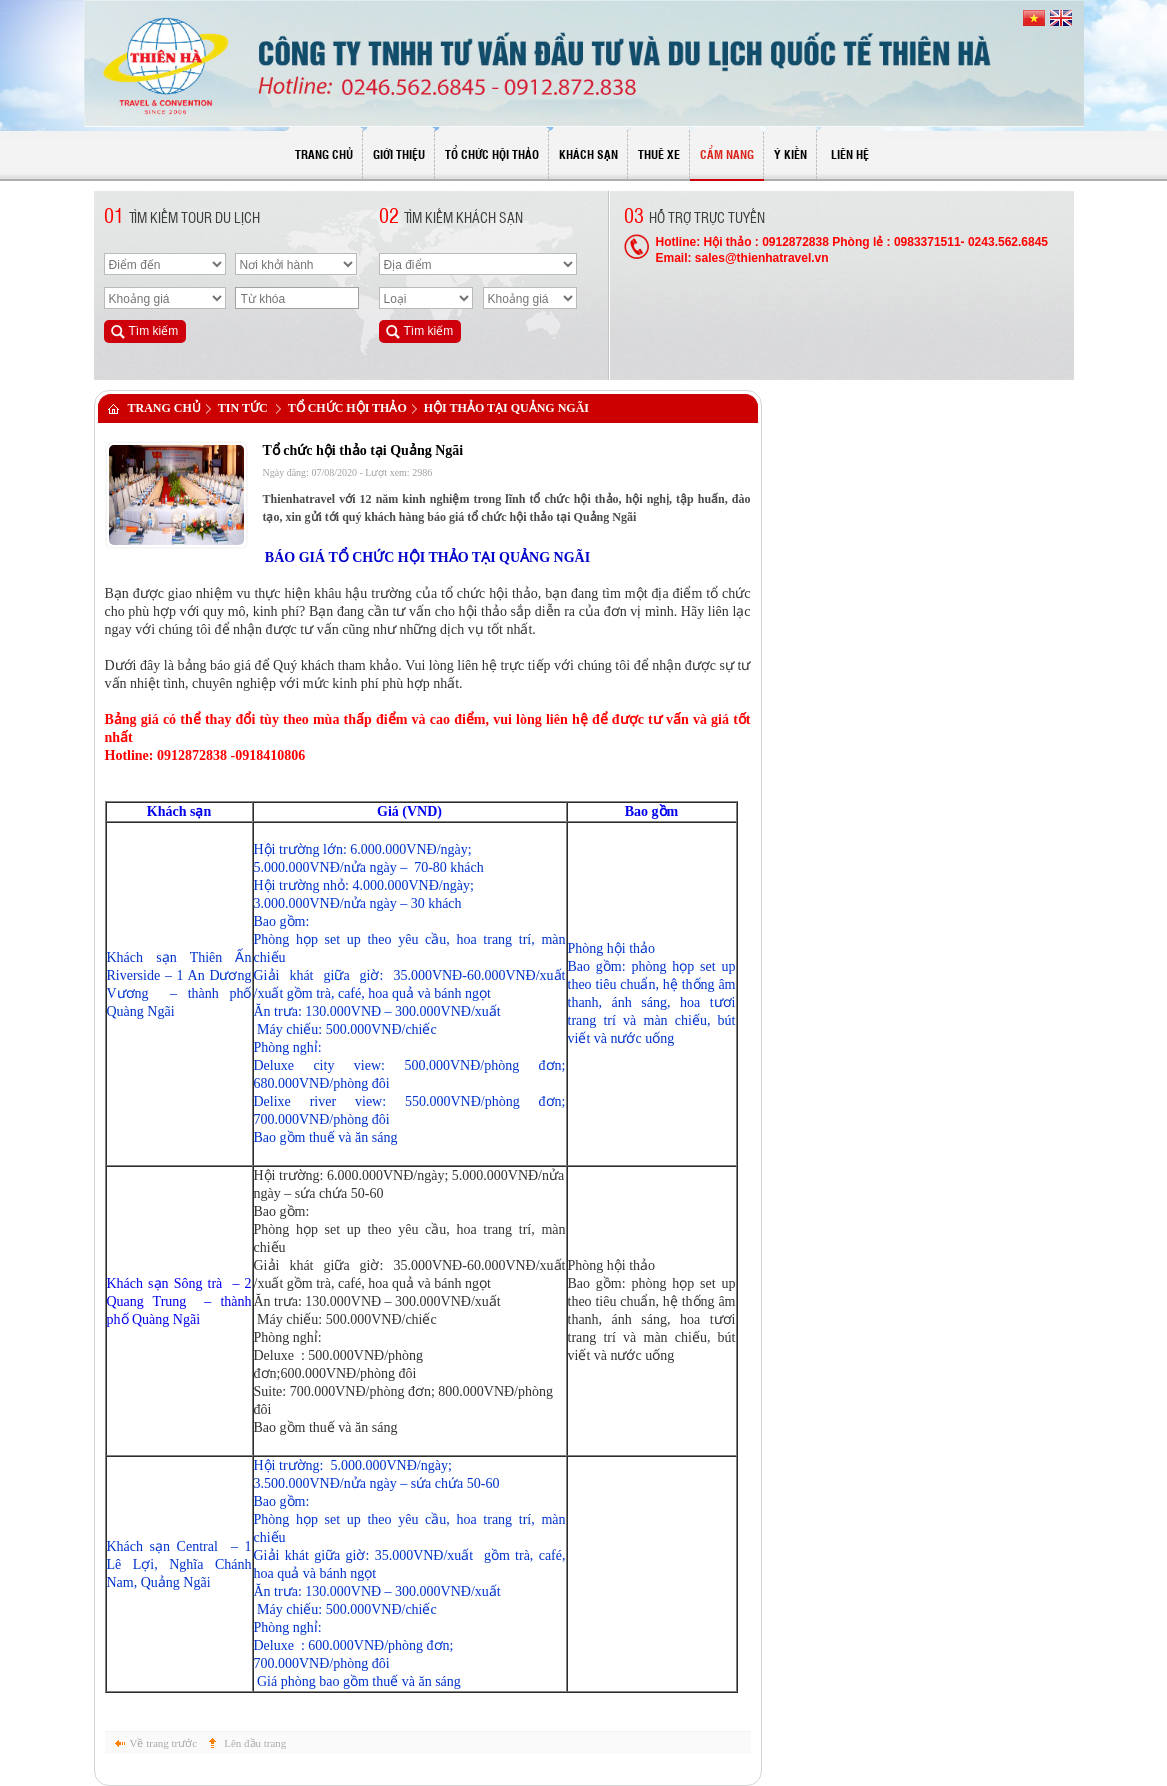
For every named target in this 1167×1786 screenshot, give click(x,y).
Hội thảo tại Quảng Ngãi (506, 408)
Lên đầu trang (255, 1743)
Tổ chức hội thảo (347, 408)
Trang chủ (164, 408)
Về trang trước (164, 1743)
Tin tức (243, 408)
